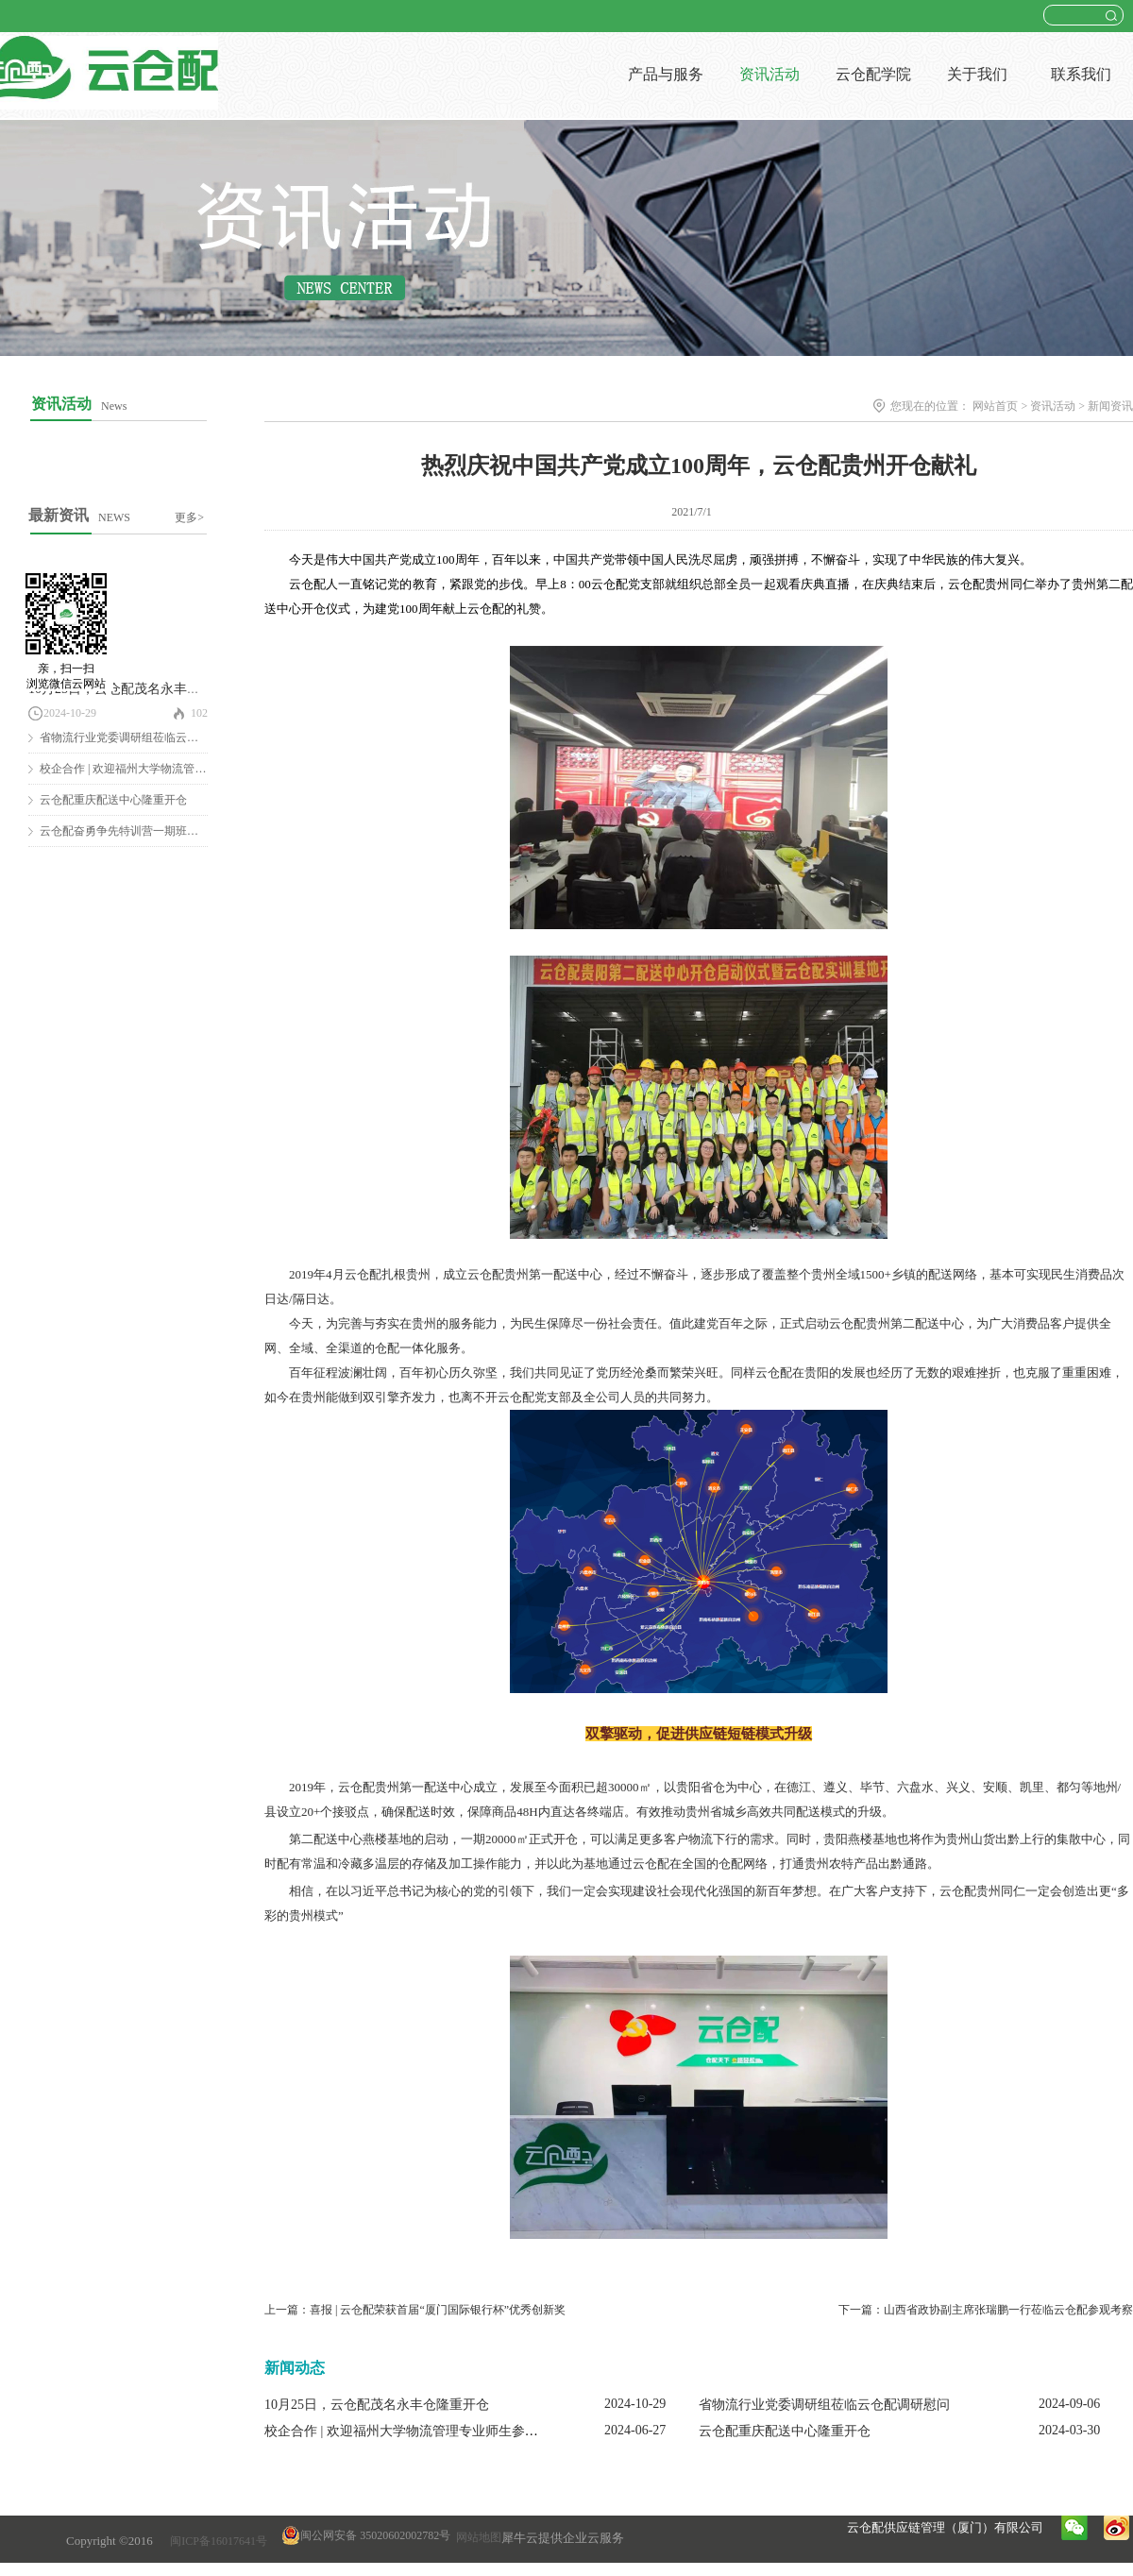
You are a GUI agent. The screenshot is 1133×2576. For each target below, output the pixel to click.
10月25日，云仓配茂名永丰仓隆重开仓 (140, 689)
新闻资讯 (1110, 406)
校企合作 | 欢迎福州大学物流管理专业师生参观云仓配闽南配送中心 (460, 2431)
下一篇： (985, 2309)
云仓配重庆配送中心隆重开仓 (113, 799)
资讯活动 (1052, 406)
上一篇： (415, 2309)
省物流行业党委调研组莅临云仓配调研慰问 (147, 737)
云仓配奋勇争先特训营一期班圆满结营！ (142, 831)
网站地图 (475, 2537)
